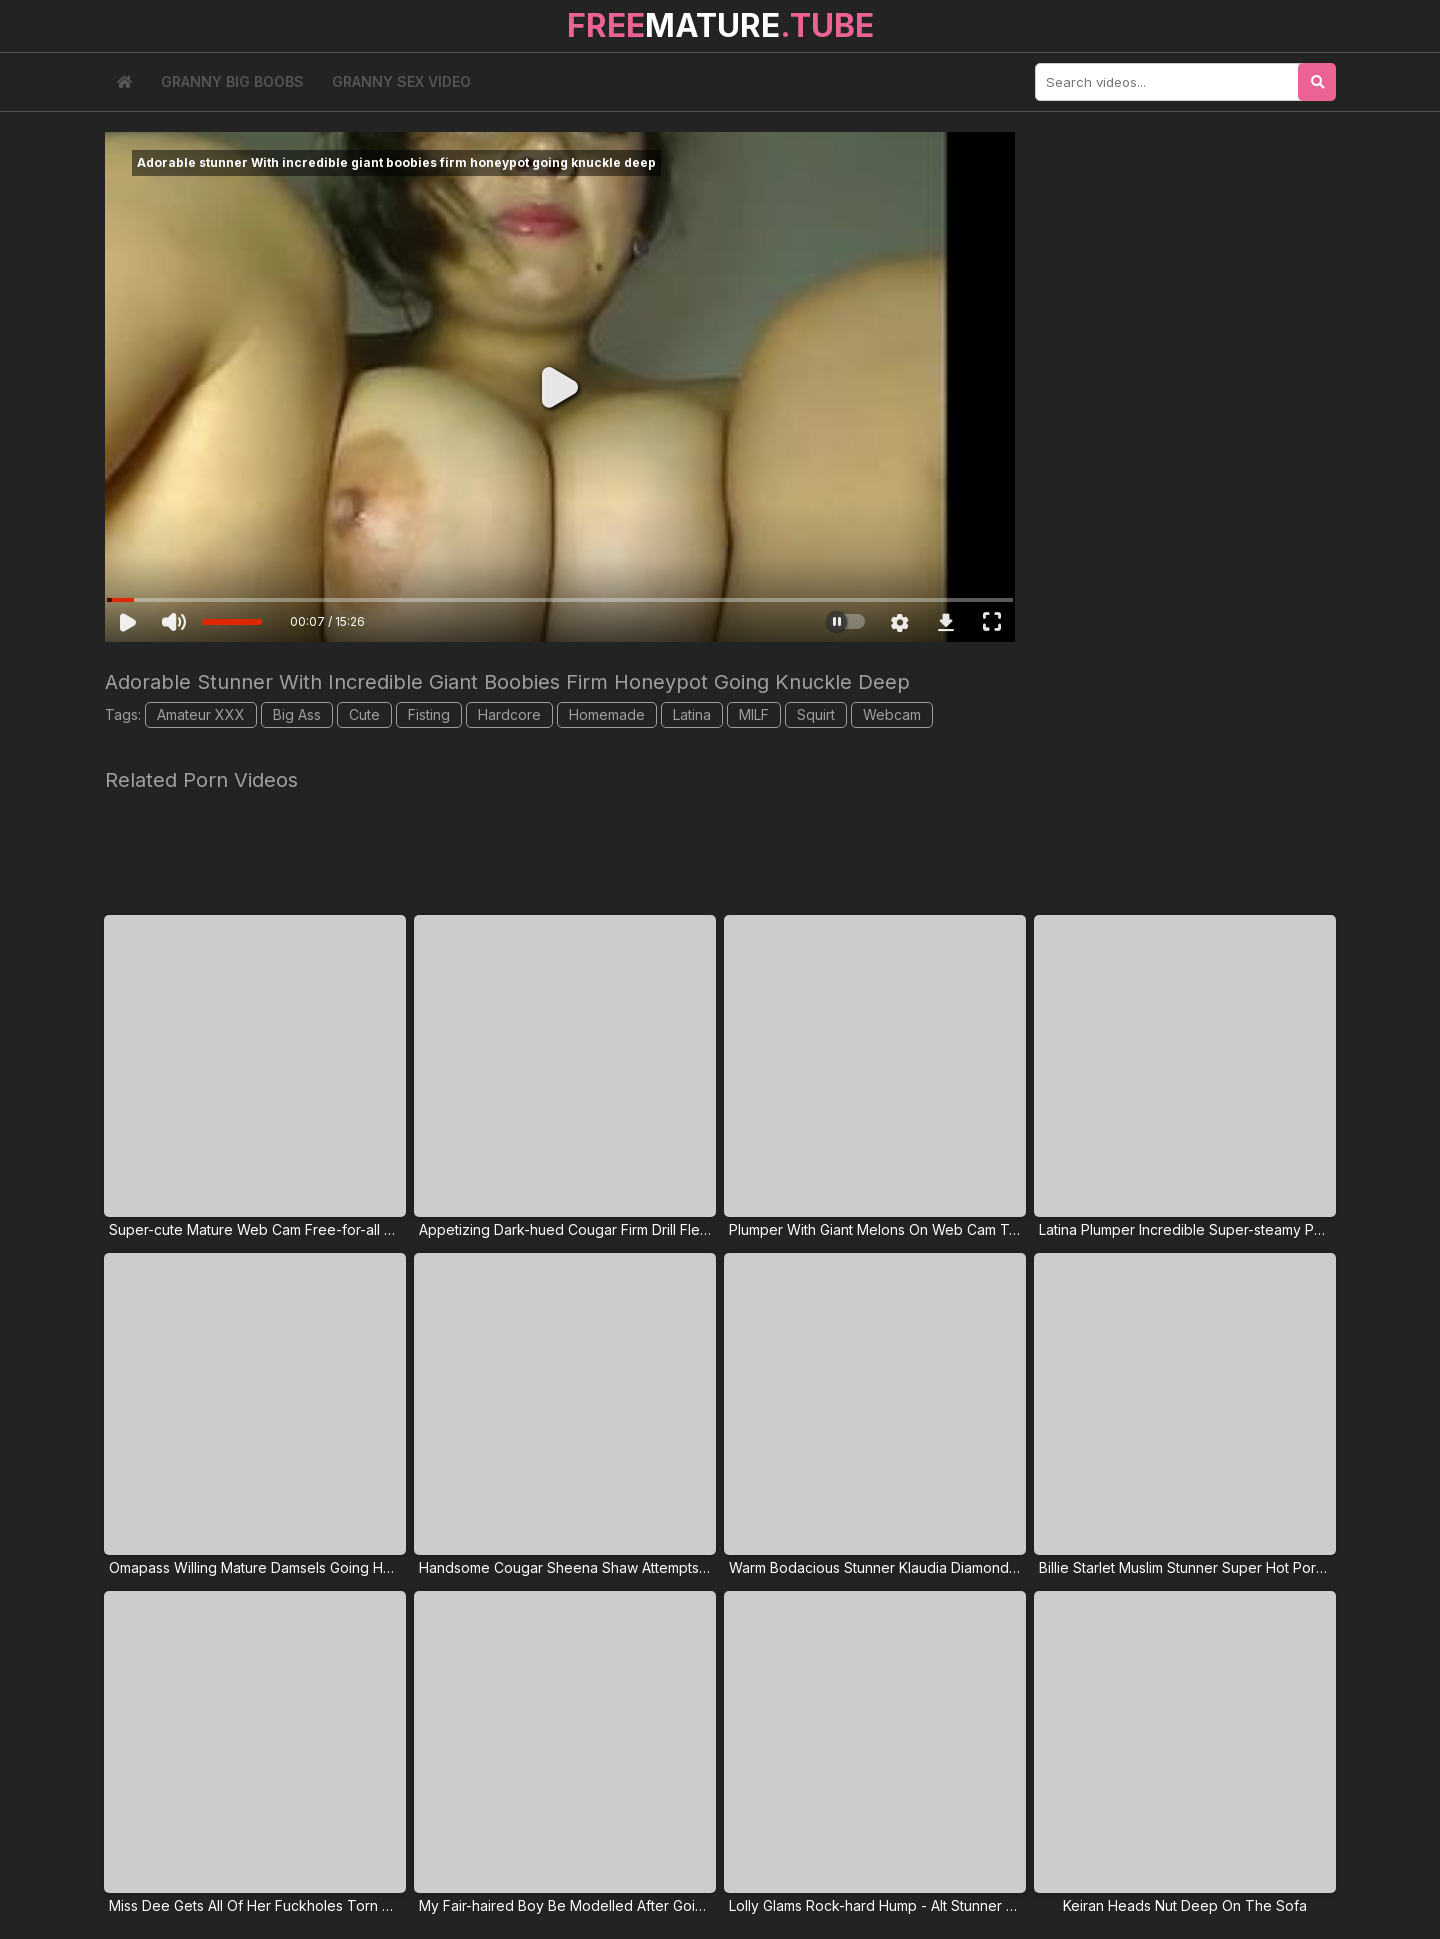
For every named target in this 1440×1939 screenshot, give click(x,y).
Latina (692, 714)
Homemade (607, 714)
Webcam (892, 714)
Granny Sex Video (401, 81)
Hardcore (509, 714)
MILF (754, 714)
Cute (364, 714)
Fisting (429, 714)
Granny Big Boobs (232, 81)
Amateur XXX (201, 714)
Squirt (816, 714)
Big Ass (297, 714)
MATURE (720, 25)
